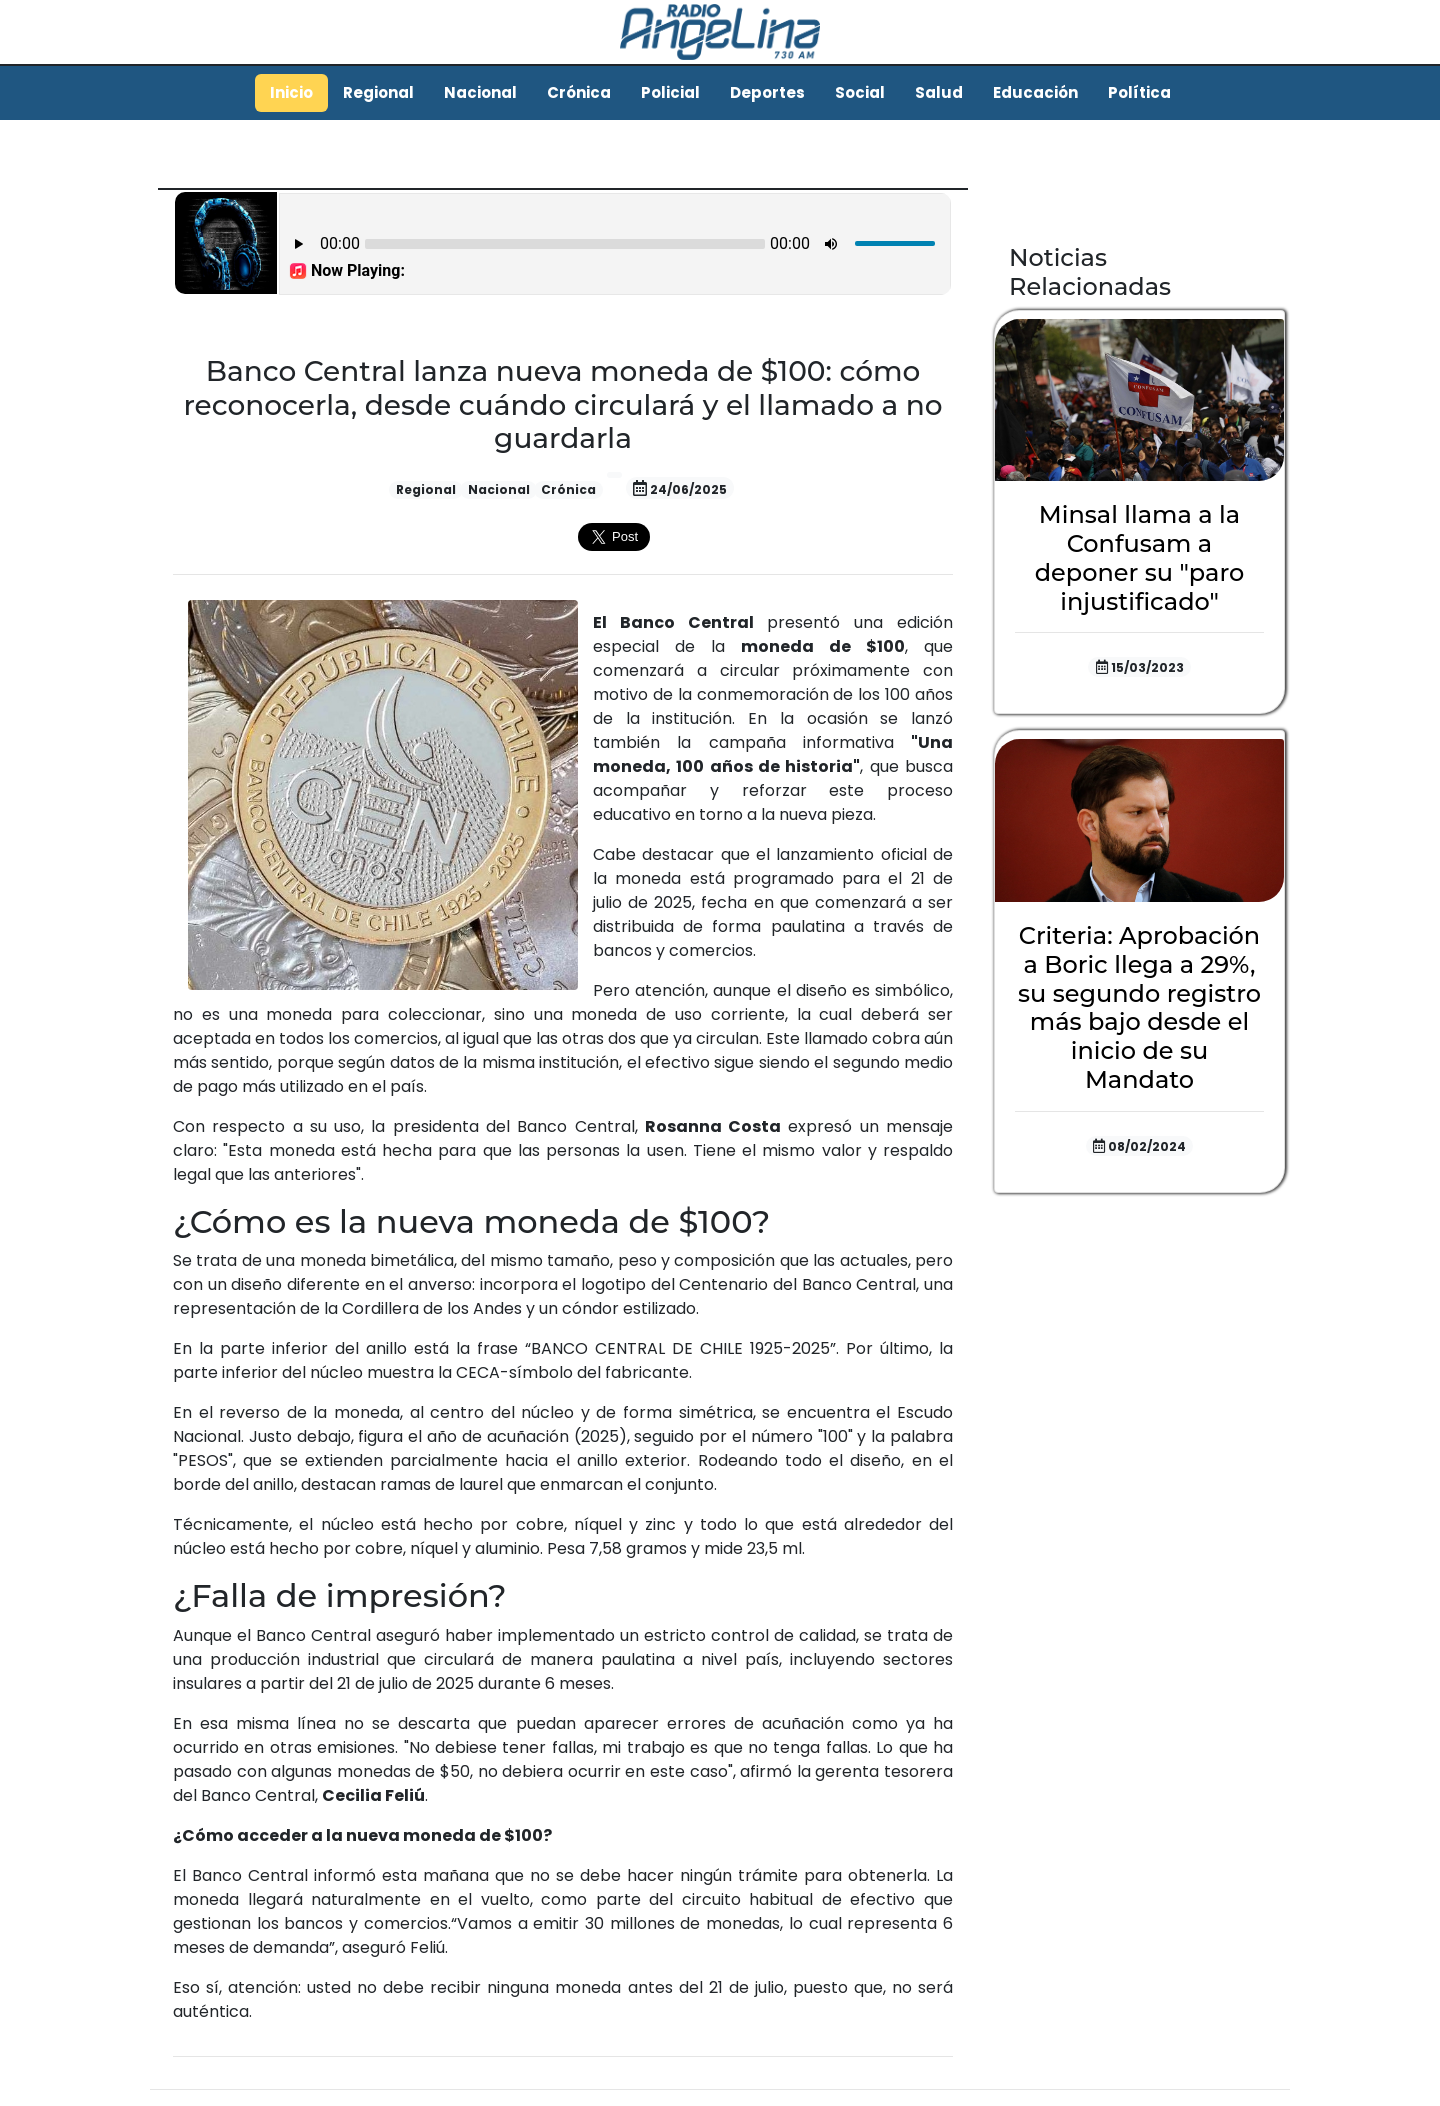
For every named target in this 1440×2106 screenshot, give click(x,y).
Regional (378, 92)
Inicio (291, 92)
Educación (1035, 92)
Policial (670, 92)
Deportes (767, 92)
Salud (939, 92)
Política (1139, 92)
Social (860, 92)
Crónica (579, 92)
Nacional (480, 92)
